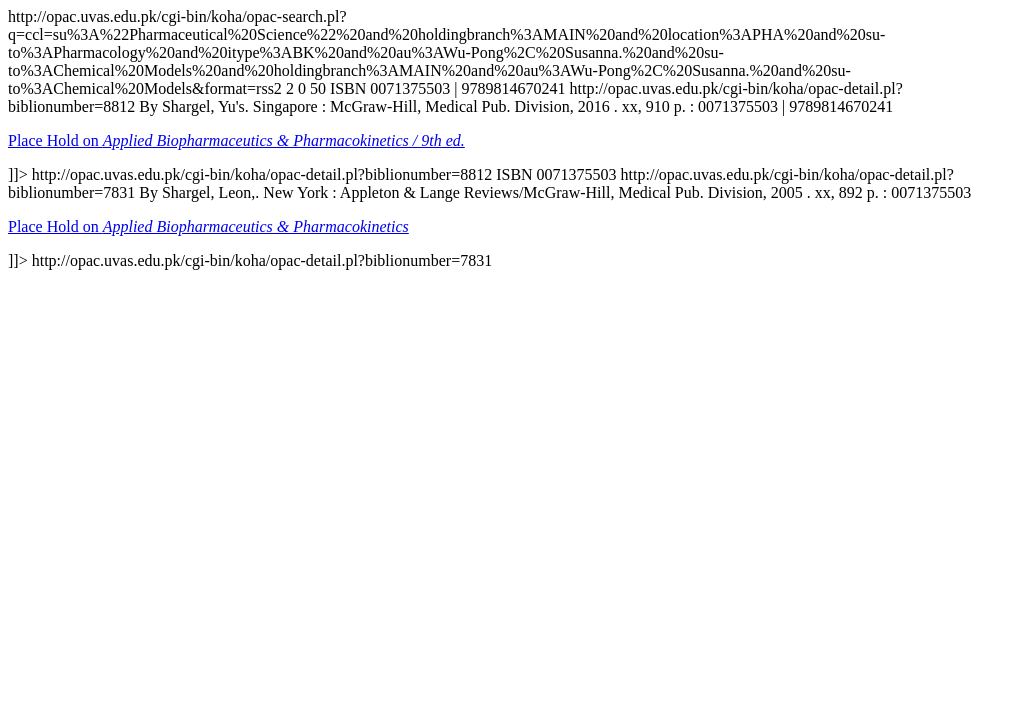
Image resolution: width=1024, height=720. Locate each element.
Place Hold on (236, 140)
